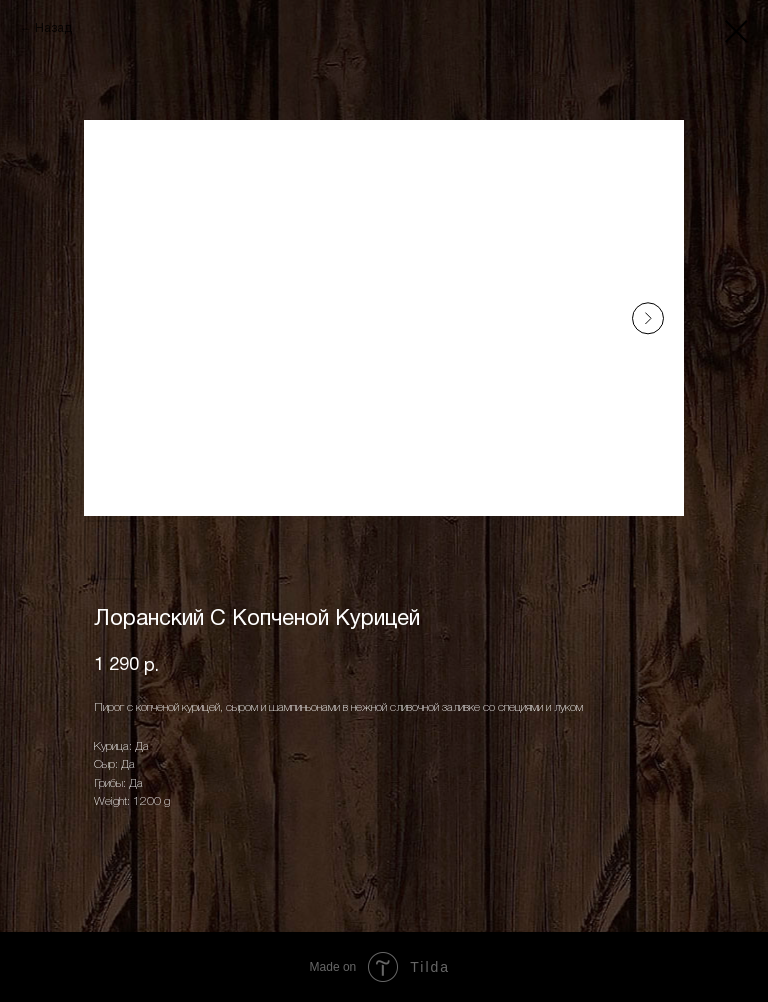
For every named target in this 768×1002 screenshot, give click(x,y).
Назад (53, 28)
